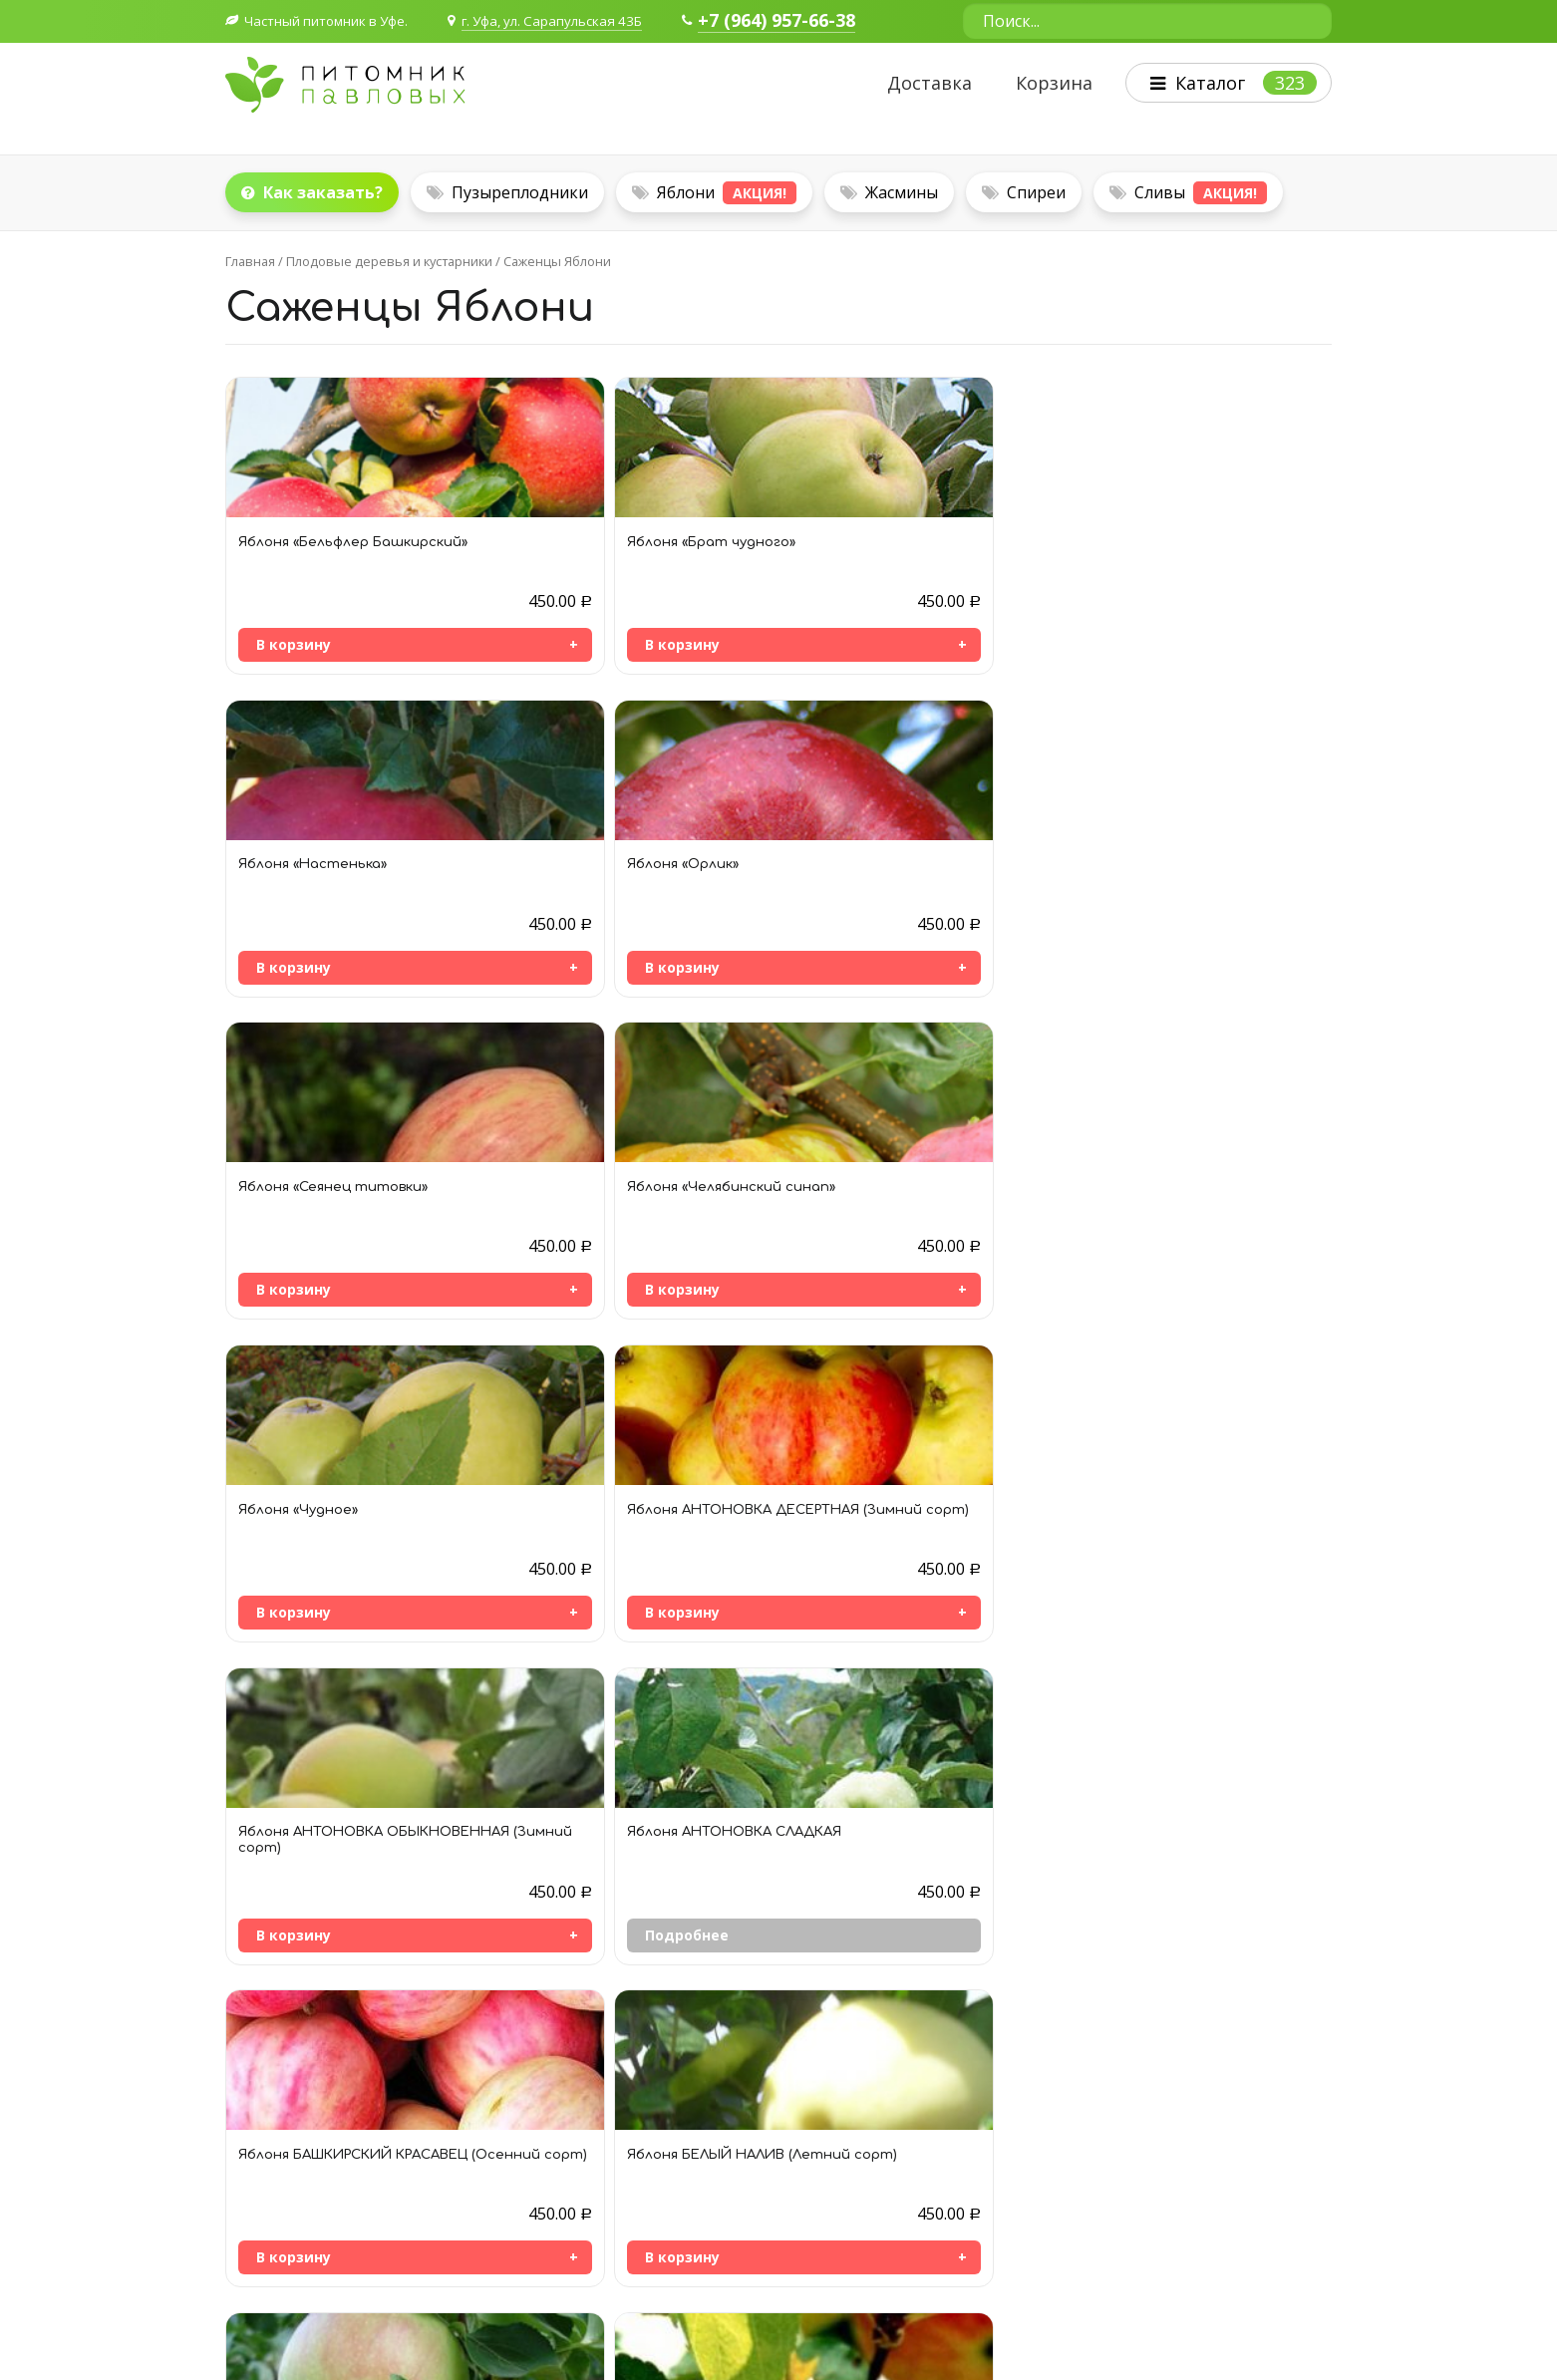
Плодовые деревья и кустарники (389, 259)
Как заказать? (312, 190)
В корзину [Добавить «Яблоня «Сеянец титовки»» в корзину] (293, 955)
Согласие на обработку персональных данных (382, 2227)
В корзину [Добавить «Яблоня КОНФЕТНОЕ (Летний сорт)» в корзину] (293, 1897)
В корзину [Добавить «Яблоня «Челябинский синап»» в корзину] (568, 955)
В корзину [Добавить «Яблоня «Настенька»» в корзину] (843, 642)
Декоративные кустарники (1072, 2119)
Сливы (1188, 190)
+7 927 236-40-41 (310, 2188)
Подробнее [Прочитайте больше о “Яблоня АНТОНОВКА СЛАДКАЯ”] (573, 1268)
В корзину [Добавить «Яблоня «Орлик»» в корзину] (1119, 642)
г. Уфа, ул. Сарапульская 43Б (570, 20)
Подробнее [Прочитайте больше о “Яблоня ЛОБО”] (1123, 1897)
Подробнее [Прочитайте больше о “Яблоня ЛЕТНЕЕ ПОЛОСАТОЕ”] (848, 1897)
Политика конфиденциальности (1223, 2328)
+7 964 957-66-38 (310, 2157)
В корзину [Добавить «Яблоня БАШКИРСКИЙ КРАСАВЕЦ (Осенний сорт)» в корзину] (843, 1268)
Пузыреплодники (507, 190)
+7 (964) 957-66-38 (802, 21)
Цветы (1005, 2169)
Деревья (1012, 2144)
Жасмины (889, 190)
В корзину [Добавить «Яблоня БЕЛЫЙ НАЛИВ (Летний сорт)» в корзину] (1119, 1268)
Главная (250, 259)
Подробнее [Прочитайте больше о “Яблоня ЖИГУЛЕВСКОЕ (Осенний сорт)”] (848, 1584)
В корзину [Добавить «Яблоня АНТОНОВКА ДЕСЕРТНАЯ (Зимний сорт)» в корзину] (1119, 955)
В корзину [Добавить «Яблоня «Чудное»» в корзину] (843, 955)
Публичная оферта (290, 2251)
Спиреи (1024, 190)
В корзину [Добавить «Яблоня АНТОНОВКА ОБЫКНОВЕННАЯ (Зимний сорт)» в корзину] (293, 1271)
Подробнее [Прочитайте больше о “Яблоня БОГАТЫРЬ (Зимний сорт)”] (298, 1584)
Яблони (714, 190)
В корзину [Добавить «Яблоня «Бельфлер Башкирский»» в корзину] (293, 642)
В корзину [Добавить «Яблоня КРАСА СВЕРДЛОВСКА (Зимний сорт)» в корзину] (568, 1897)
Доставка (920, 84)
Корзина (1045, 84)
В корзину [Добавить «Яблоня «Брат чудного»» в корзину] (568, 642)
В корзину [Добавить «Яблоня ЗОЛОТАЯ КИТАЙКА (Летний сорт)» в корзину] (1119, 1584)
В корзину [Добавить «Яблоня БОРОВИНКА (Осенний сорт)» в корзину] (568, 1584)
